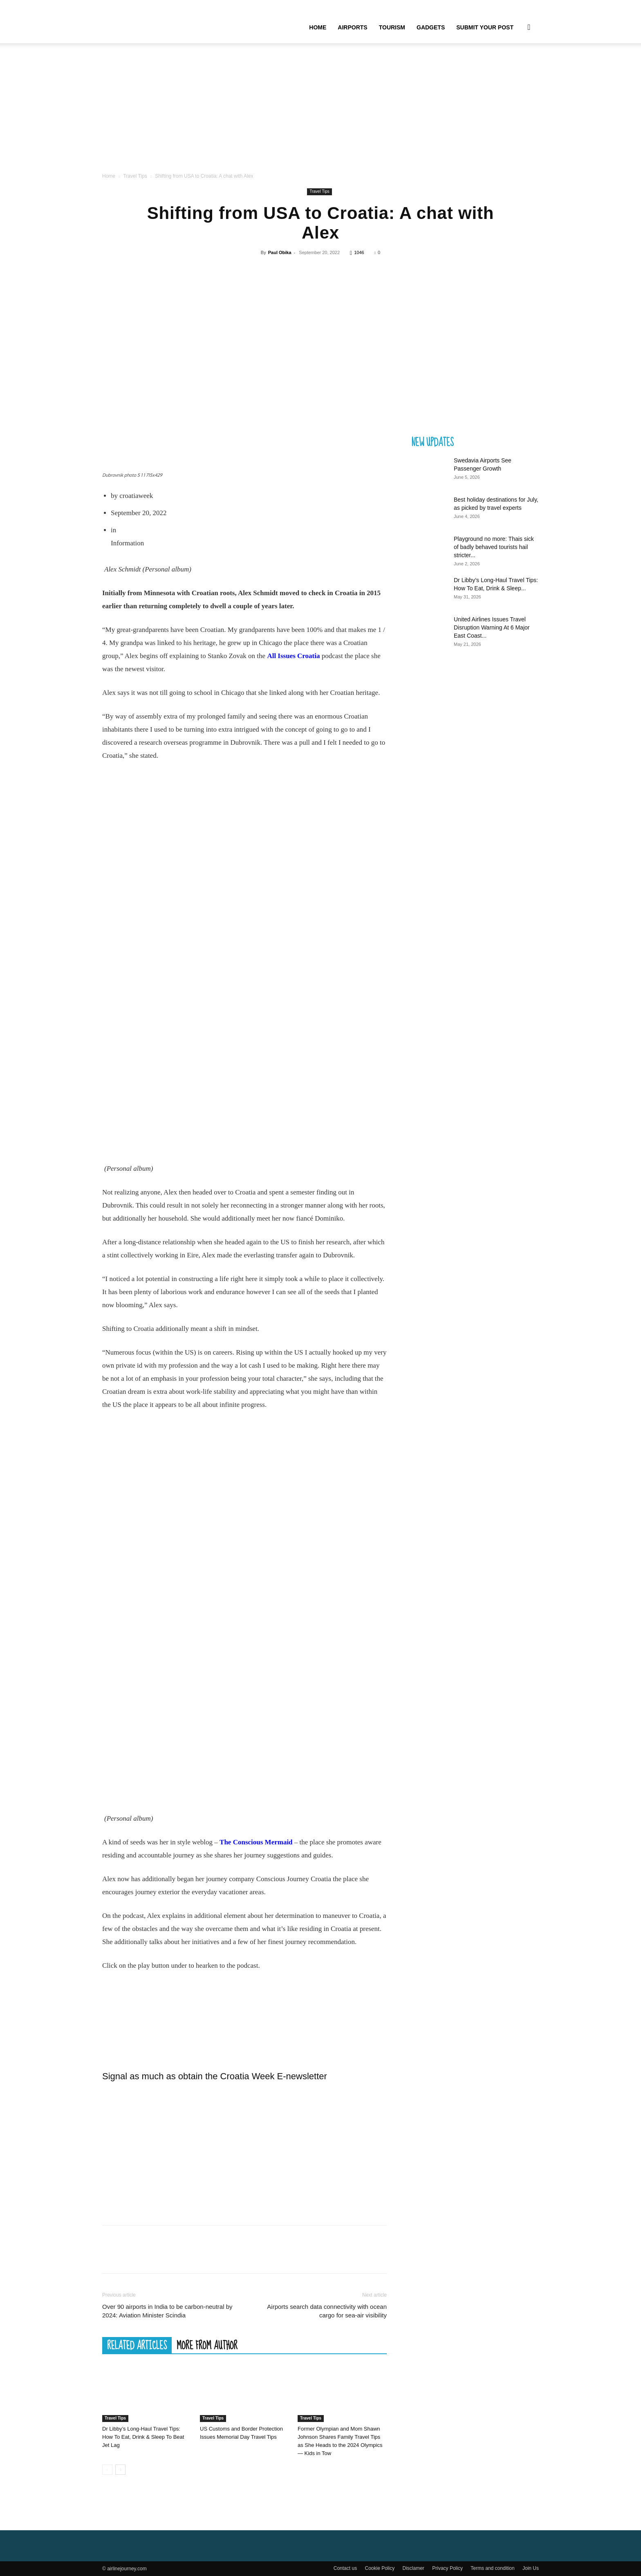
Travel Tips (135, 176)
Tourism (392, 27)
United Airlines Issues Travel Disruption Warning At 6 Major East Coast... (491, 627)
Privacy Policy (447, 2568)
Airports (352, 27)
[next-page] (120, 2469)
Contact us (345, 2568)
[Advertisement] (320, 110)
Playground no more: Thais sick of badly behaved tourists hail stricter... (494, 547)
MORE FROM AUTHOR (207, 2345)
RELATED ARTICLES (137, 2345)
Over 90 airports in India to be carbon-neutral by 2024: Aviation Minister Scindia (167, 2311)
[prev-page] (107, 2469)
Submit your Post (484, 27)
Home (317, 27)
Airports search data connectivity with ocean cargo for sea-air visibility (327, 2311)
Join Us (530, 2568)
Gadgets (431, 27)
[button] (529, 28)
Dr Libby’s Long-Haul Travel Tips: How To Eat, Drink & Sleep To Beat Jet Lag (143, 2437)
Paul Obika (279, 252)
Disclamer (413, 2568)
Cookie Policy (379, 2568)
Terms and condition (492, 2568)
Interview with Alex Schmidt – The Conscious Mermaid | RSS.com (244, 2013)
